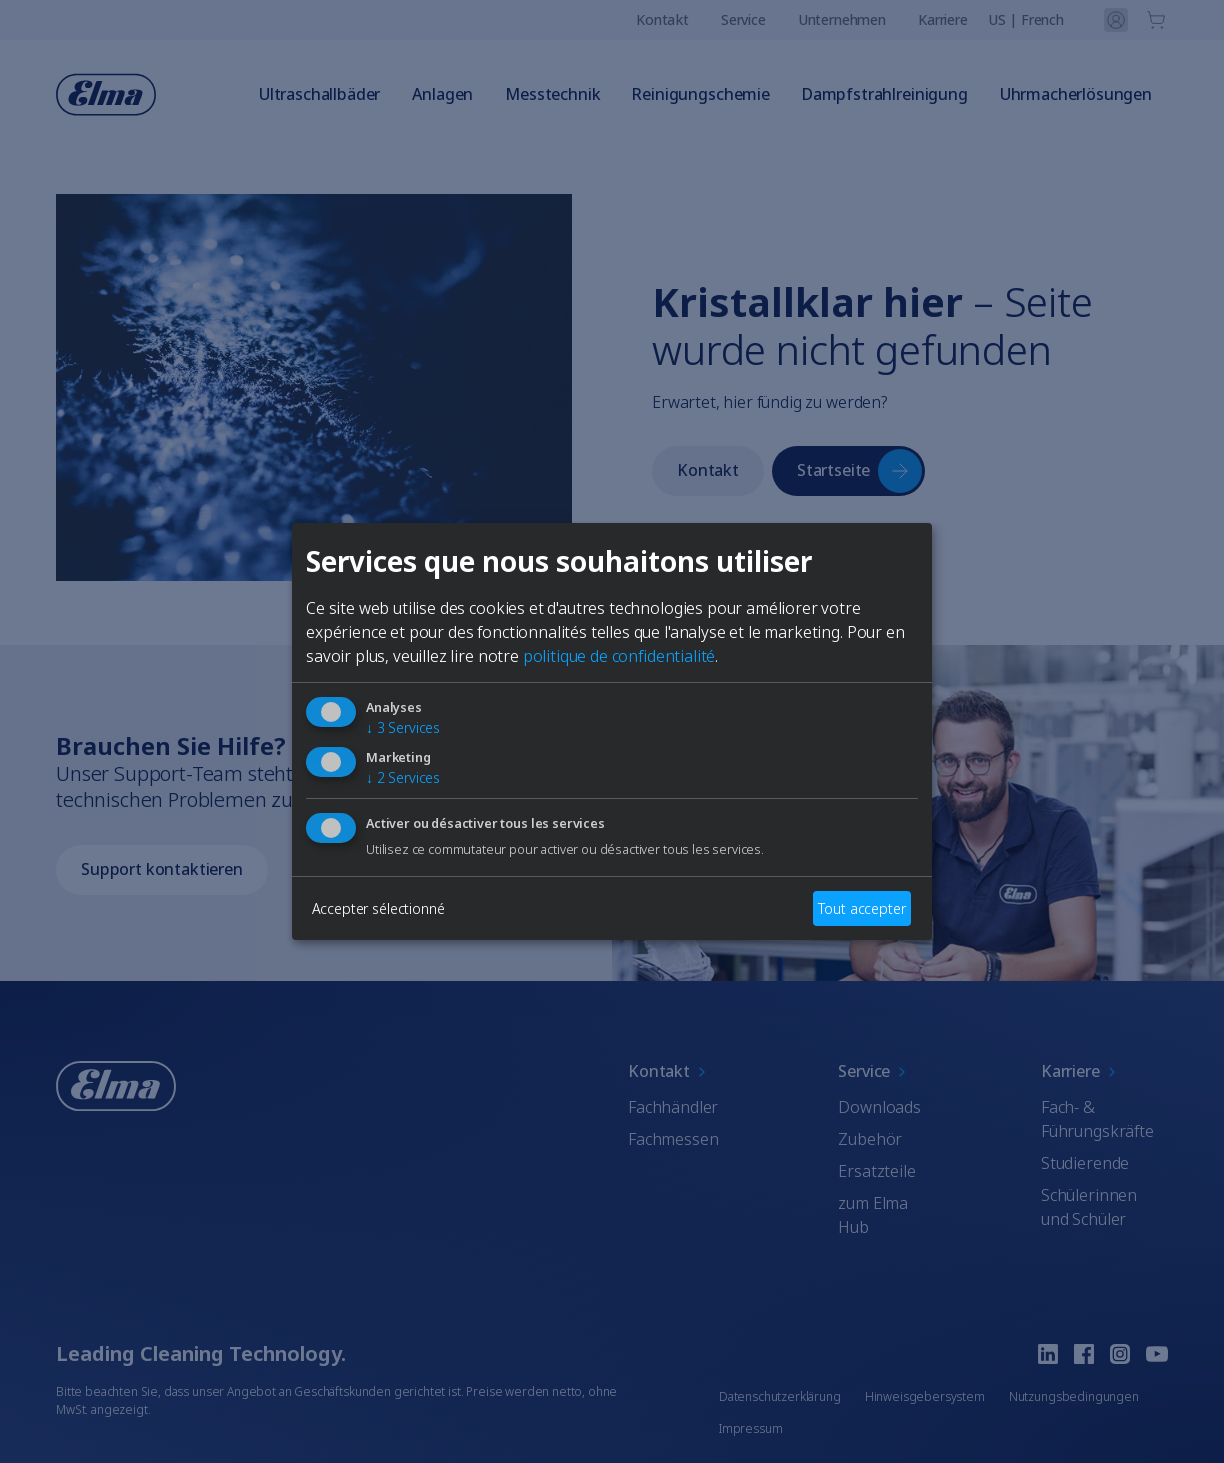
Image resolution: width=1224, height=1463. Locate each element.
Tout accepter (861, 908)
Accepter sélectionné (378, 908)
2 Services (403, 778)
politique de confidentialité (619, 656)
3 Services (403, 727)
